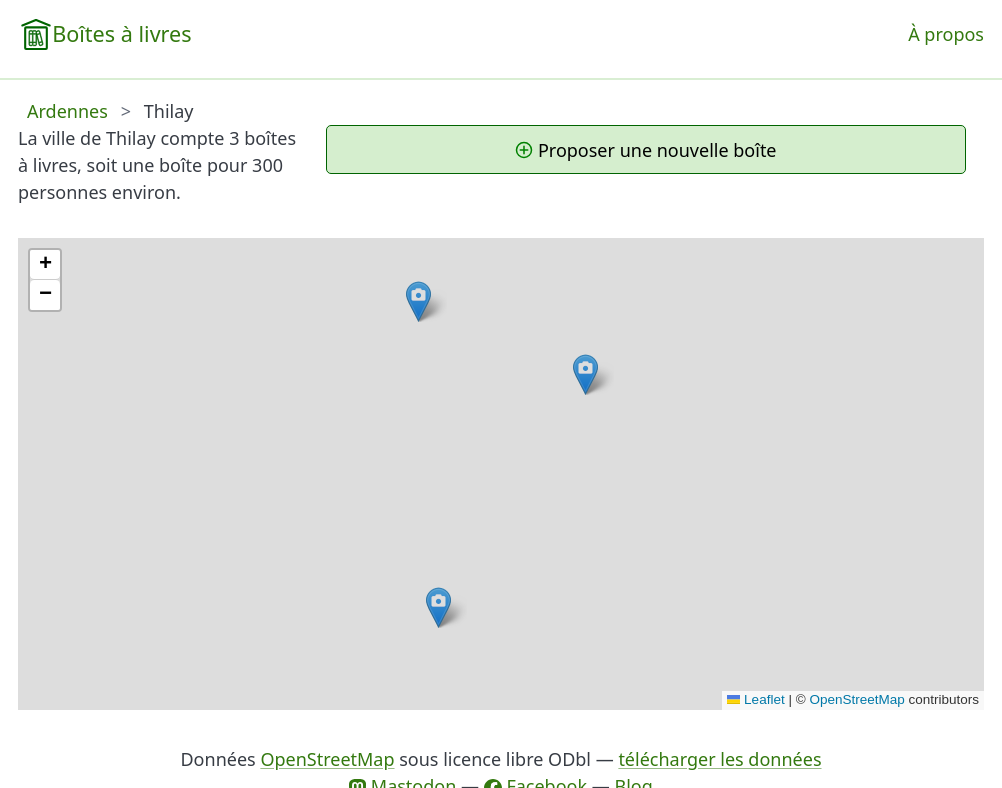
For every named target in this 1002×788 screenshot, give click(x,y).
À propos (946, 34)
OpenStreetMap (856, 699)
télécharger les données (719, 759)
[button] (585, 374)
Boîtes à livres (121, 33)
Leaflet (756, 699)
